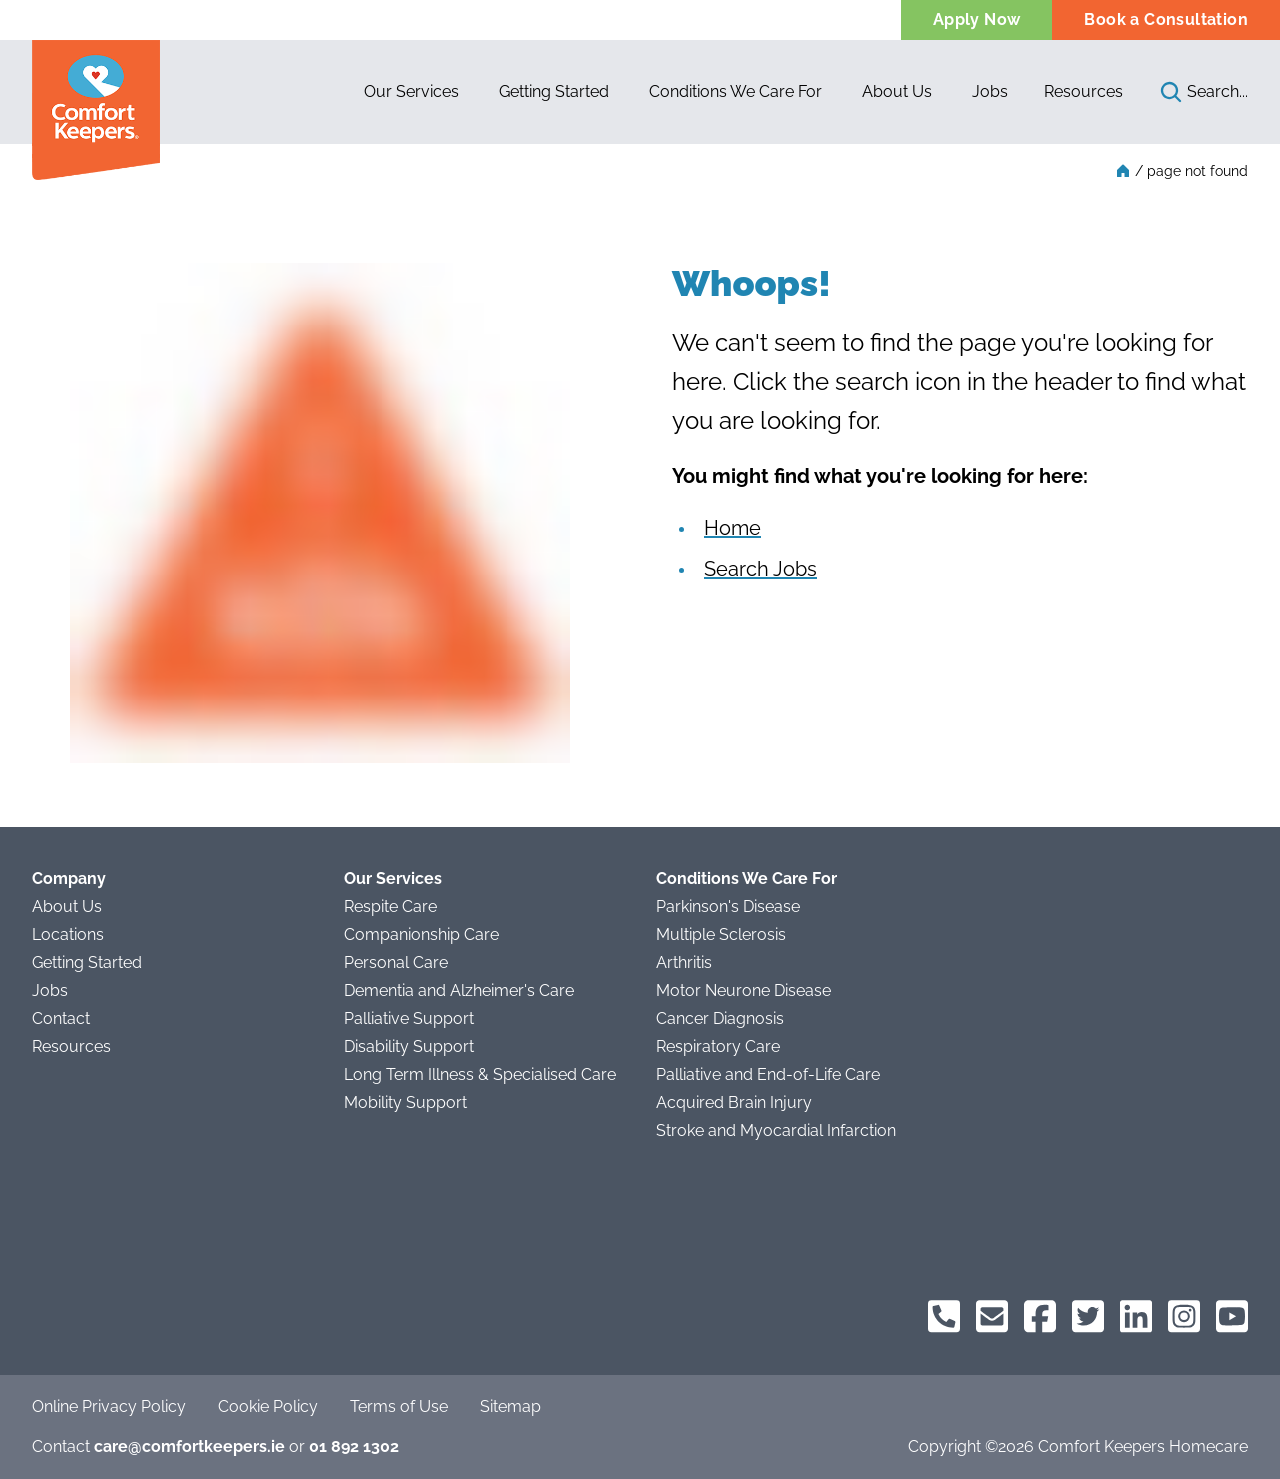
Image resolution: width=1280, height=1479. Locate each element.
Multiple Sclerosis (721, 934)
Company (69, 878)
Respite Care (390, 906)
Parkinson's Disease (728, 906)
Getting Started (87, 962)
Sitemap (510, 1406)
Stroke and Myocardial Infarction (776, 1130)
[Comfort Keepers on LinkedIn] (1136, 1316)
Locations (68, 934)
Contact (61, 1018)
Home (732, 528)
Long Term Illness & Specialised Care (480, 1074)
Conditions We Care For (746, 878)
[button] (411, 92)
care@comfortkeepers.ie (189, 1446)
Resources (1083, 91)
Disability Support (409, 1046)
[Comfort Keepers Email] (992, 1316)
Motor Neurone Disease (743, 990)
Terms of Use (399, 1406)
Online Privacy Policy (109, 1406)
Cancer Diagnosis (720, 1018)
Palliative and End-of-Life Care (768, 1074)
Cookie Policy (268, 1406)
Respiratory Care (718, 1046)
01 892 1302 (354, 1446)
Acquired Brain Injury (734, 1102)
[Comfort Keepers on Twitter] (1088, 1316)
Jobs (50, 990)
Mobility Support (405, 1102)
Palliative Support (409, 1018)
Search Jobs (760, 569)
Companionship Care (421, 934)
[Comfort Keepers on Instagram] (1184, 1316)
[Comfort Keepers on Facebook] (1040, 1316)
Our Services (393, 878)
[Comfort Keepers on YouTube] (1232, 1316)
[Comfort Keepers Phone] (944, 1316)
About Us (67, 906)
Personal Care (396, 962)
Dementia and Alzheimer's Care (459, 990)
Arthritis (684, 962)
